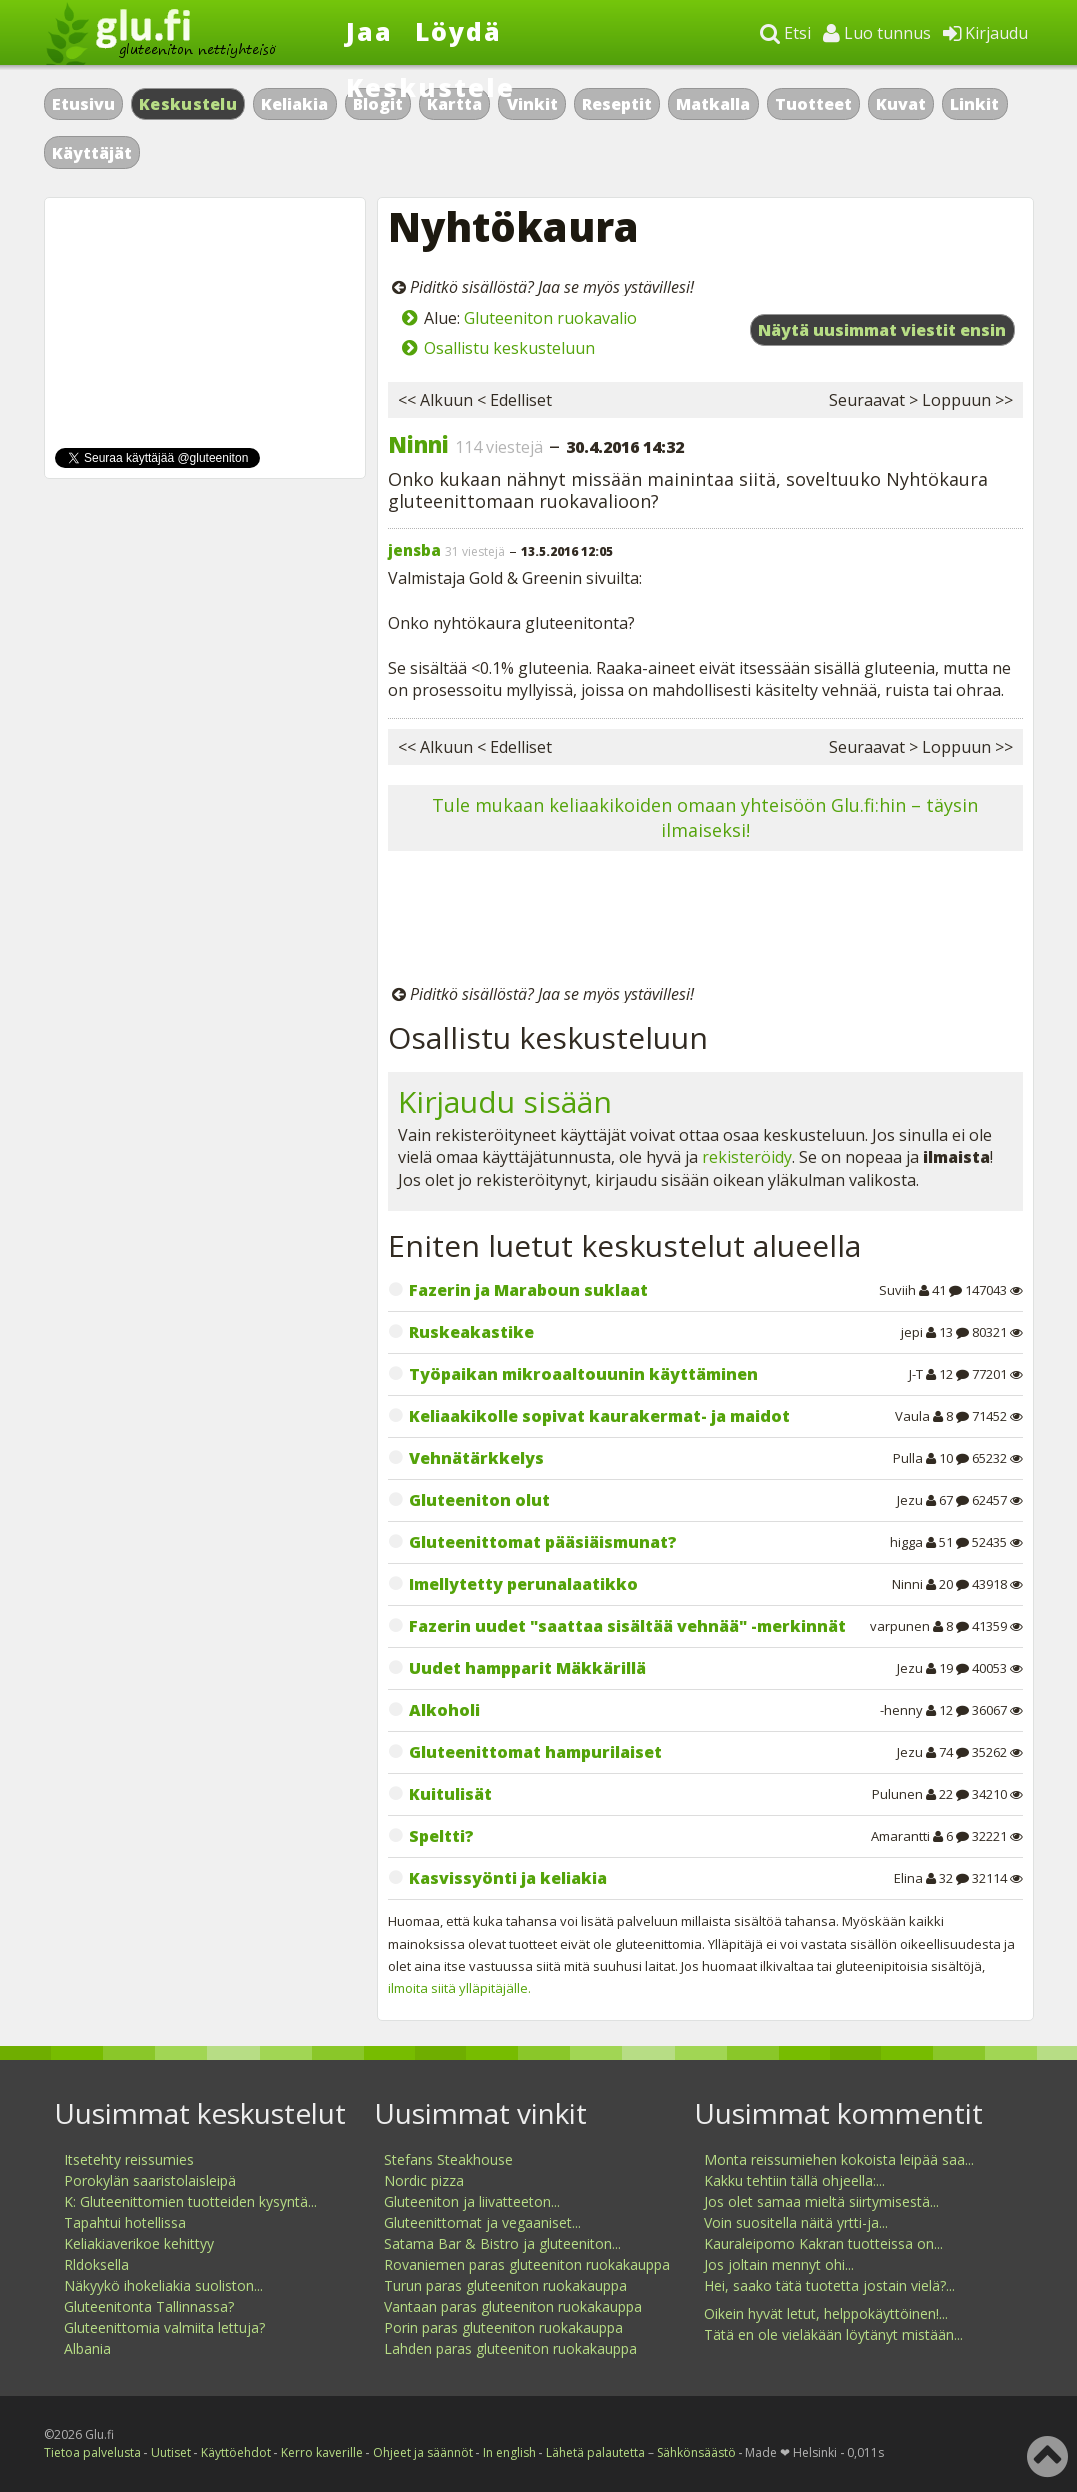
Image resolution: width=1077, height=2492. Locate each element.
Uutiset (171, 2452)
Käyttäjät (92, 153)
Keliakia (294, 104)
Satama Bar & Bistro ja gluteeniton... (502, 2243)
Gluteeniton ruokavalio (550, 318)
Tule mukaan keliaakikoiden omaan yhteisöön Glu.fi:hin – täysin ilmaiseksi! (705, 817)
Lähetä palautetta (595, 2452)
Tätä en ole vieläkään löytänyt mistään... (833, 2334)
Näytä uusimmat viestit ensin (882, 330)
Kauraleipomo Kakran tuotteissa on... (823, 2243)
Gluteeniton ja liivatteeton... (472, 2201)
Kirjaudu (985, 33)
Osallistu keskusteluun (509, 348)
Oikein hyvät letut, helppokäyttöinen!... (826, 2313)
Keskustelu (188, 104)
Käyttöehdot (236, 2452)
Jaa (369, 31)
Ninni (418, 444)
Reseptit (617, 104)
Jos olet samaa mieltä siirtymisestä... (821, 2201)
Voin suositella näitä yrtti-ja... (796, 2222)
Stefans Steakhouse (448, 2159)
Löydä (458, 31)
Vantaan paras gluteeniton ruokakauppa (513, 2306)
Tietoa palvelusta (92, 2452)
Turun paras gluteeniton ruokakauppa (505, 2285)
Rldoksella (96, 2264)
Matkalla (713, 104)
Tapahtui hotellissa (125, 2222)
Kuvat (901, 104)
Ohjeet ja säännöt (423, 2452)
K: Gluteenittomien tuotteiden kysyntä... (190, 2201)
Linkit (974, 104)
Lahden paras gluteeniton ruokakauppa (510, 2348)
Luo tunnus (877, 33)
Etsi (785, 33)
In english (509, 2452)
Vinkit (532, 104)
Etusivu (83, 104)
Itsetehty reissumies (129, 2159)
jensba (414, 550)
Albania (87, 2348)
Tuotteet (813, 104)
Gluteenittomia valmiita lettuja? (164, 2327)
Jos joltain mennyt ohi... (779, 2264)
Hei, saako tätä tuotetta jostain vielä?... (829, 2285)
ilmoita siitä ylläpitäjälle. (459, 1988)
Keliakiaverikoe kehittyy (139, 2243)
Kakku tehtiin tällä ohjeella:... (794, 2180)
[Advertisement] (705, 921)
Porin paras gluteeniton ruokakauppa (503, 2327)
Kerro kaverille (322, 2452)
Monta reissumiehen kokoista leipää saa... (839, 2159)
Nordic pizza (424, 2180)
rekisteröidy (747, 1157)
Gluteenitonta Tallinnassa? (149, 2306)
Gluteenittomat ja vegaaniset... (482, 2222)
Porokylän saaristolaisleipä (150, 2180)
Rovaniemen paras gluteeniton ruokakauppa (527, 2264)
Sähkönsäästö (696, 2452)
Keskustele (430, 87)
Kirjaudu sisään (505, 1101)
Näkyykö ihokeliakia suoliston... (163, 2285)
